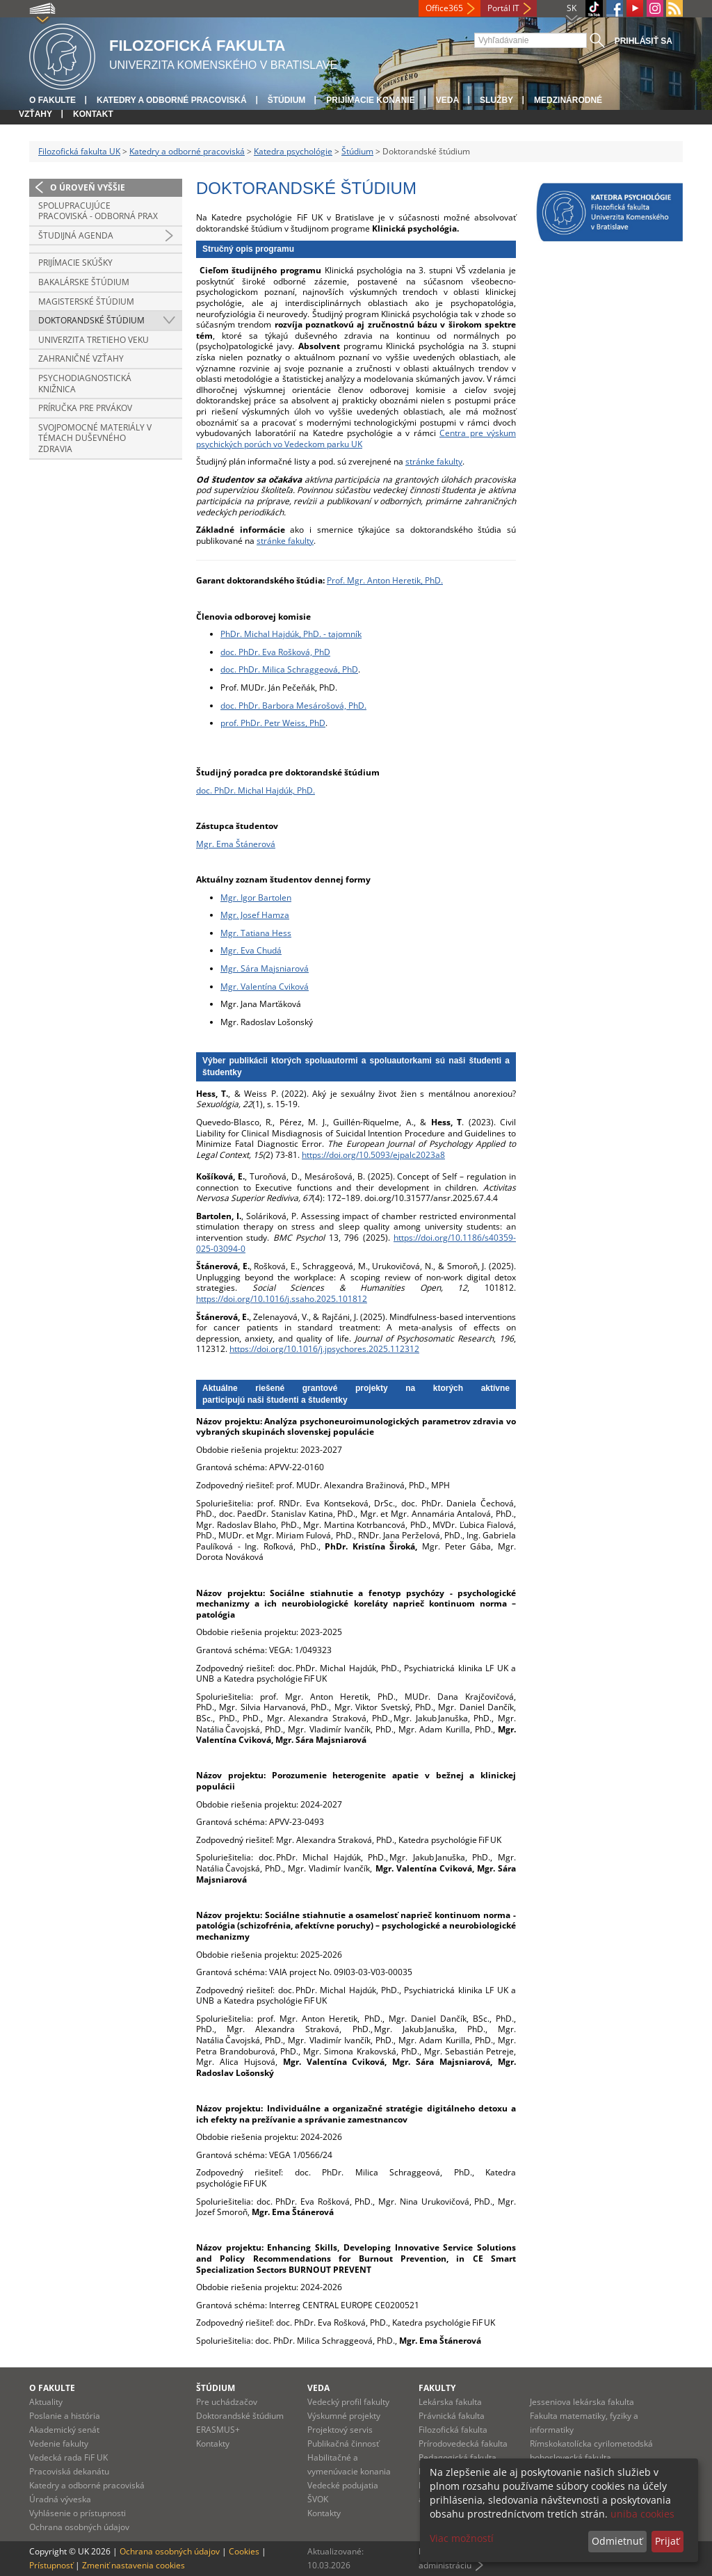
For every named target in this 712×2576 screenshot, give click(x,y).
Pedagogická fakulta (457, 2457)
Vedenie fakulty (58, 2443)
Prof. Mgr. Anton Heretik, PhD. (385, 580)
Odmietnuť (617, 2540)
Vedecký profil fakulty (348, 2402)
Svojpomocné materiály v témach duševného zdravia (95, 438)
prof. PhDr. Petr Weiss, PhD (272, 723)
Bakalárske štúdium (83, 282)
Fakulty (437, 2388)
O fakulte (52, 100)
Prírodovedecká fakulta (463, 2443)
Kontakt (93, 114)
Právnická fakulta (452, 2416)
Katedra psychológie (293, 151)
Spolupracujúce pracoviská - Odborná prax (98, 211)
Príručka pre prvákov (85, 408)
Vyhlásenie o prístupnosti (77, 2513)
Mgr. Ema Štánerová (235, 844)
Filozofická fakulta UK (79, 151)
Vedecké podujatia (342, 2485)
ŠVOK (317, 2499)
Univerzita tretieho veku (93, 340)
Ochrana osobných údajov (79, 2527)
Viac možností (462, 2538)
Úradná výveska (60, 2499)
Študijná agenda (75, 235)
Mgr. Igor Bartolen (255, 897)
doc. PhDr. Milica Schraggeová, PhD (289, 669)
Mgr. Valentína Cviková (264, 986)
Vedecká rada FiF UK (68, 2457)
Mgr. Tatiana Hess (255, 933)
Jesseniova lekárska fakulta (582, 2402)
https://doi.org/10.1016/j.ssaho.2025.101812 (281, 1299)
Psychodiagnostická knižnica (84, 383)
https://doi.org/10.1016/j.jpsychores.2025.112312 (324, 1349)
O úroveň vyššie (87, 187)
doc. (205, 790)
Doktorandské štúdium (91, 320)
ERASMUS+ (218, 2430)
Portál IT (503, 8)
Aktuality (46, 2402)
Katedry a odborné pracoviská (172, 100)
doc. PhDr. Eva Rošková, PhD (275, 652)
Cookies (244, 2551)
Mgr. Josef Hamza (254, 915)
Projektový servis (340, 2430)
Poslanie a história (64, 2416)
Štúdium (287, 100)
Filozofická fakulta (453, 2430)
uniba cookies (642, 2513)
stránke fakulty (433, 461)
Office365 (444, 8)
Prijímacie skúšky (75, 262)
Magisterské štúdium (86, 301)
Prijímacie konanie (370, 100)
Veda (447, 100)
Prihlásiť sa (643, 41)
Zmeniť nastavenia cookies (133, 2565)
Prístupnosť (51, 2565)
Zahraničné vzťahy (81, 358)
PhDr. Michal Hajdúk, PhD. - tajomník (291, 634)
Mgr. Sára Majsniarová (264, 968)
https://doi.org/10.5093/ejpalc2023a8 (373, 1155)
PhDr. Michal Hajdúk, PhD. (264, 790)
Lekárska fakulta (450, 2402)
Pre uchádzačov (226, 2402)
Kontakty (212, 2443)
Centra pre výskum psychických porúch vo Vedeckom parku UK (356, 438)
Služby (496, 100)
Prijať (667, 2540)
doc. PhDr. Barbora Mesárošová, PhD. (293, 705)
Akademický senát (64, 2430)
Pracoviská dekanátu (69, 2471)
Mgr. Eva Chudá (251, 950)
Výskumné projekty (343, 2416)
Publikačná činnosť (343, 2443)
